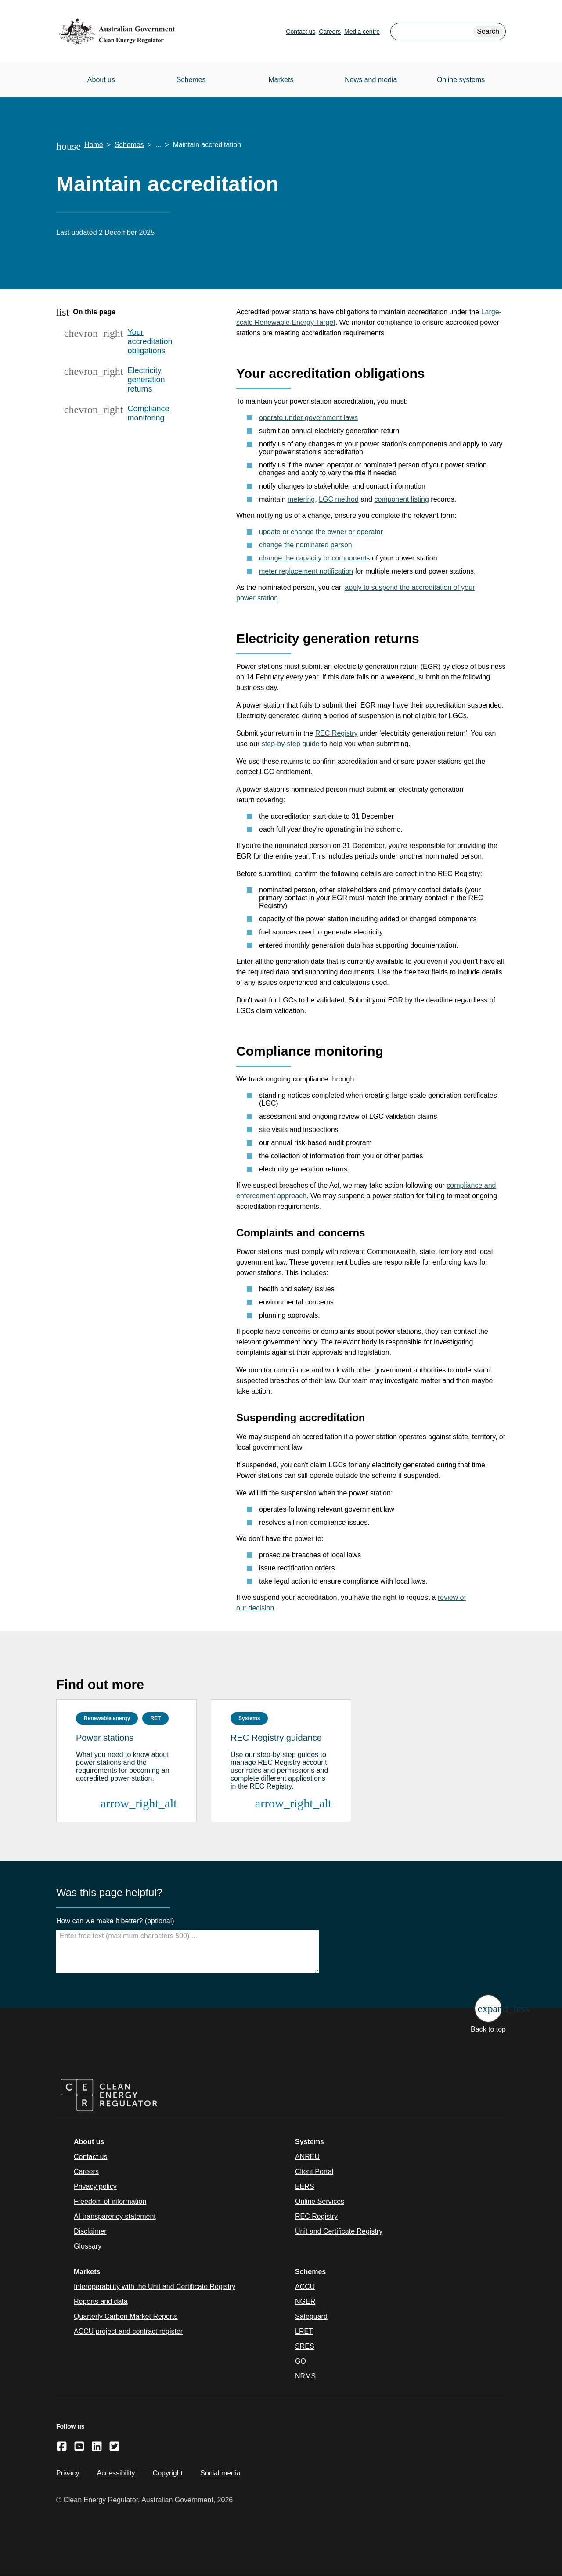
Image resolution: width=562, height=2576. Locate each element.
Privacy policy (95, 2186)
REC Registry (336, 733)
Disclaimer (90, 2231)
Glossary (87, 2246)
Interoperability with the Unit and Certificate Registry (154, 2286)
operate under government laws (308, 417)
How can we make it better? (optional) (115, 1921)
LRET (304, 2331)
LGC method (339, 499)
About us (101, 79)
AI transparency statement (115, 2216)
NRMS (305, 2376)
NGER (305, 2301)
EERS (304, 2186)
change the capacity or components (314, 558)
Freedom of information (110, 2201)
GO (300, 2361)
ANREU (307, 2156)
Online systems (461, 79)
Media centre (362, 31)
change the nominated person (305, 545)
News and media (371, 79)
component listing (401, 499)
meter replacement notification (306, 571)
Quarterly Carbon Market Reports (126, 2316)
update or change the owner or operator (321, 531)
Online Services (319, 2201)
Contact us (300, 31)
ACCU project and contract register (128, 2331)
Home (93, 144)
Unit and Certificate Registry (338, 2231)
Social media (220, 2473)
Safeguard (311, 2316)
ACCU (305, 2286)
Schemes (191, 79)
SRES (304, 2346)
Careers (330, 31)
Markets (281, 79)
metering (301, 499)
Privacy (67, 2473)
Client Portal (314, 2171)
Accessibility (116, 2473)
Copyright (168, 2473)
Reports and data (101, 2301)
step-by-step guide (291, 743)
